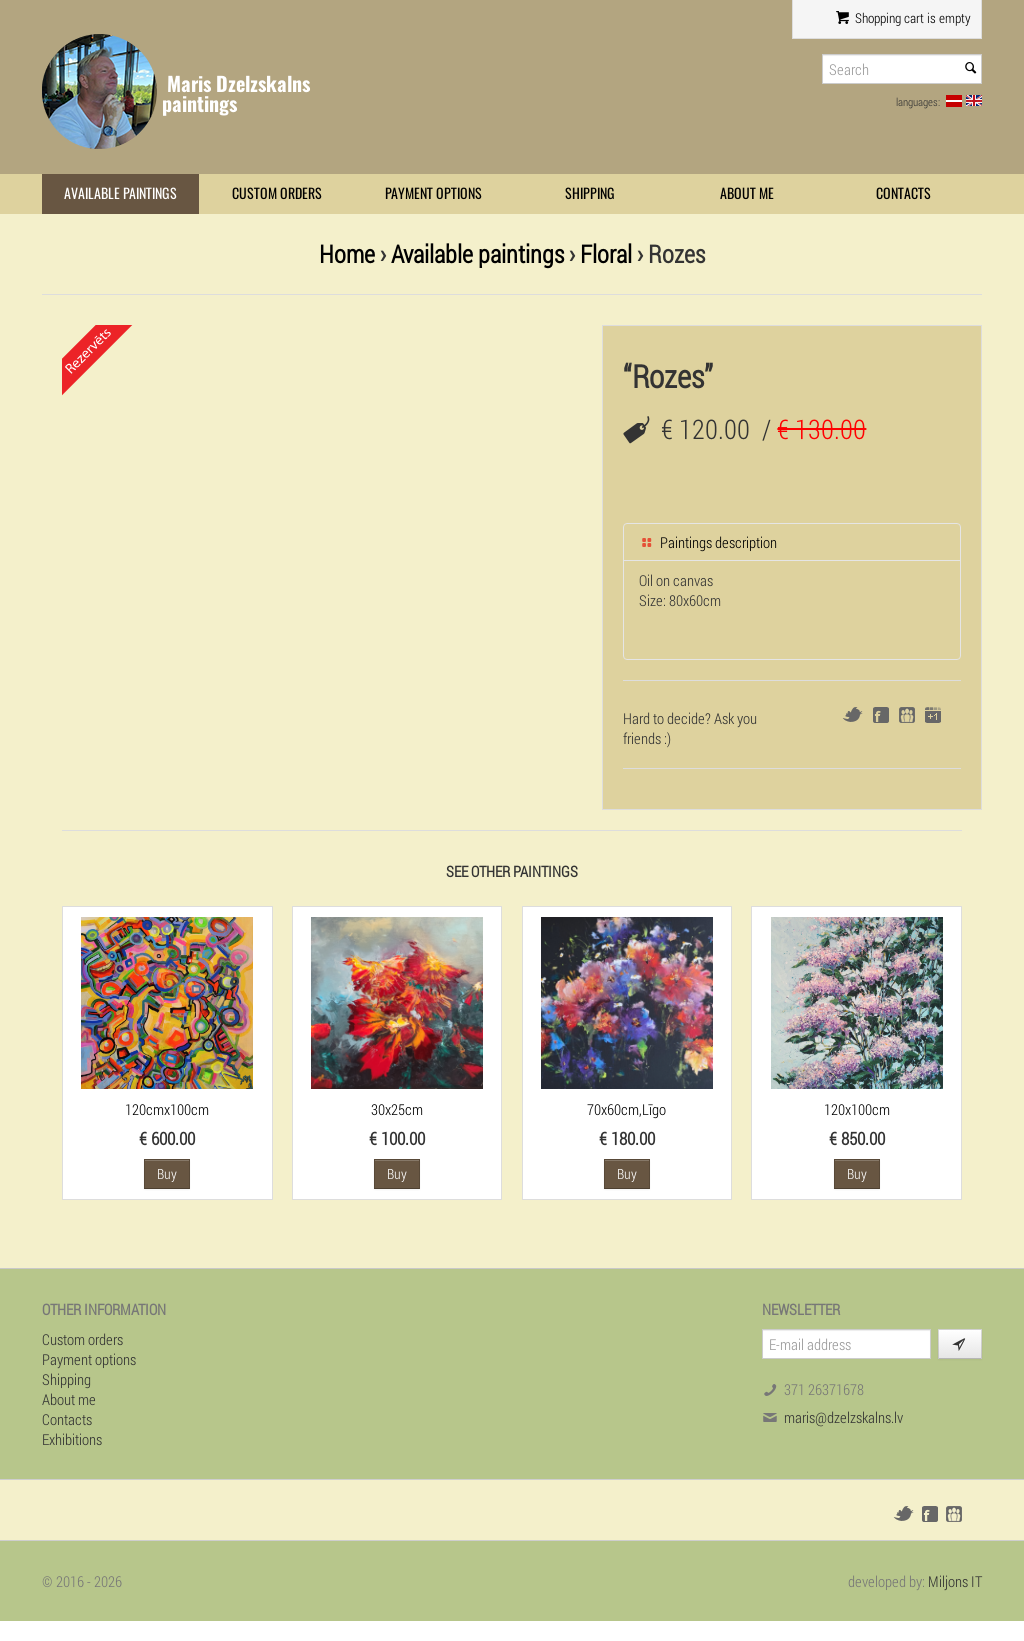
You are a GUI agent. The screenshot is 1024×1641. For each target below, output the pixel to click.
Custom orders (277, 193)
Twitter (852, 714)
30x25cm (397, 1109)
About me (747, 193)
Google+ (933, 715)
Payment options (433, 193)
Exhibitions (72, 1439)
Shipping (590, 193)
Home (347, 253)
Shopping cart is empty (903, 18)
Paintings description (708, 542)
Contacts (903, 193)
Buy (167, 1173)
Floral (606, 253)
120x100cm (857, 1109)
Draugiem (907, 715)
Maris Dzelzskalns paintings (236, 93)
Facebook (881, 715)
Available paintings (120, 193)
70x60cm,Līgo (626, 1109)
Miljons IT (955, 1581)
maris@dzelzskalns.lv (843, 1417)
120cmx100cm (167, 1109)
